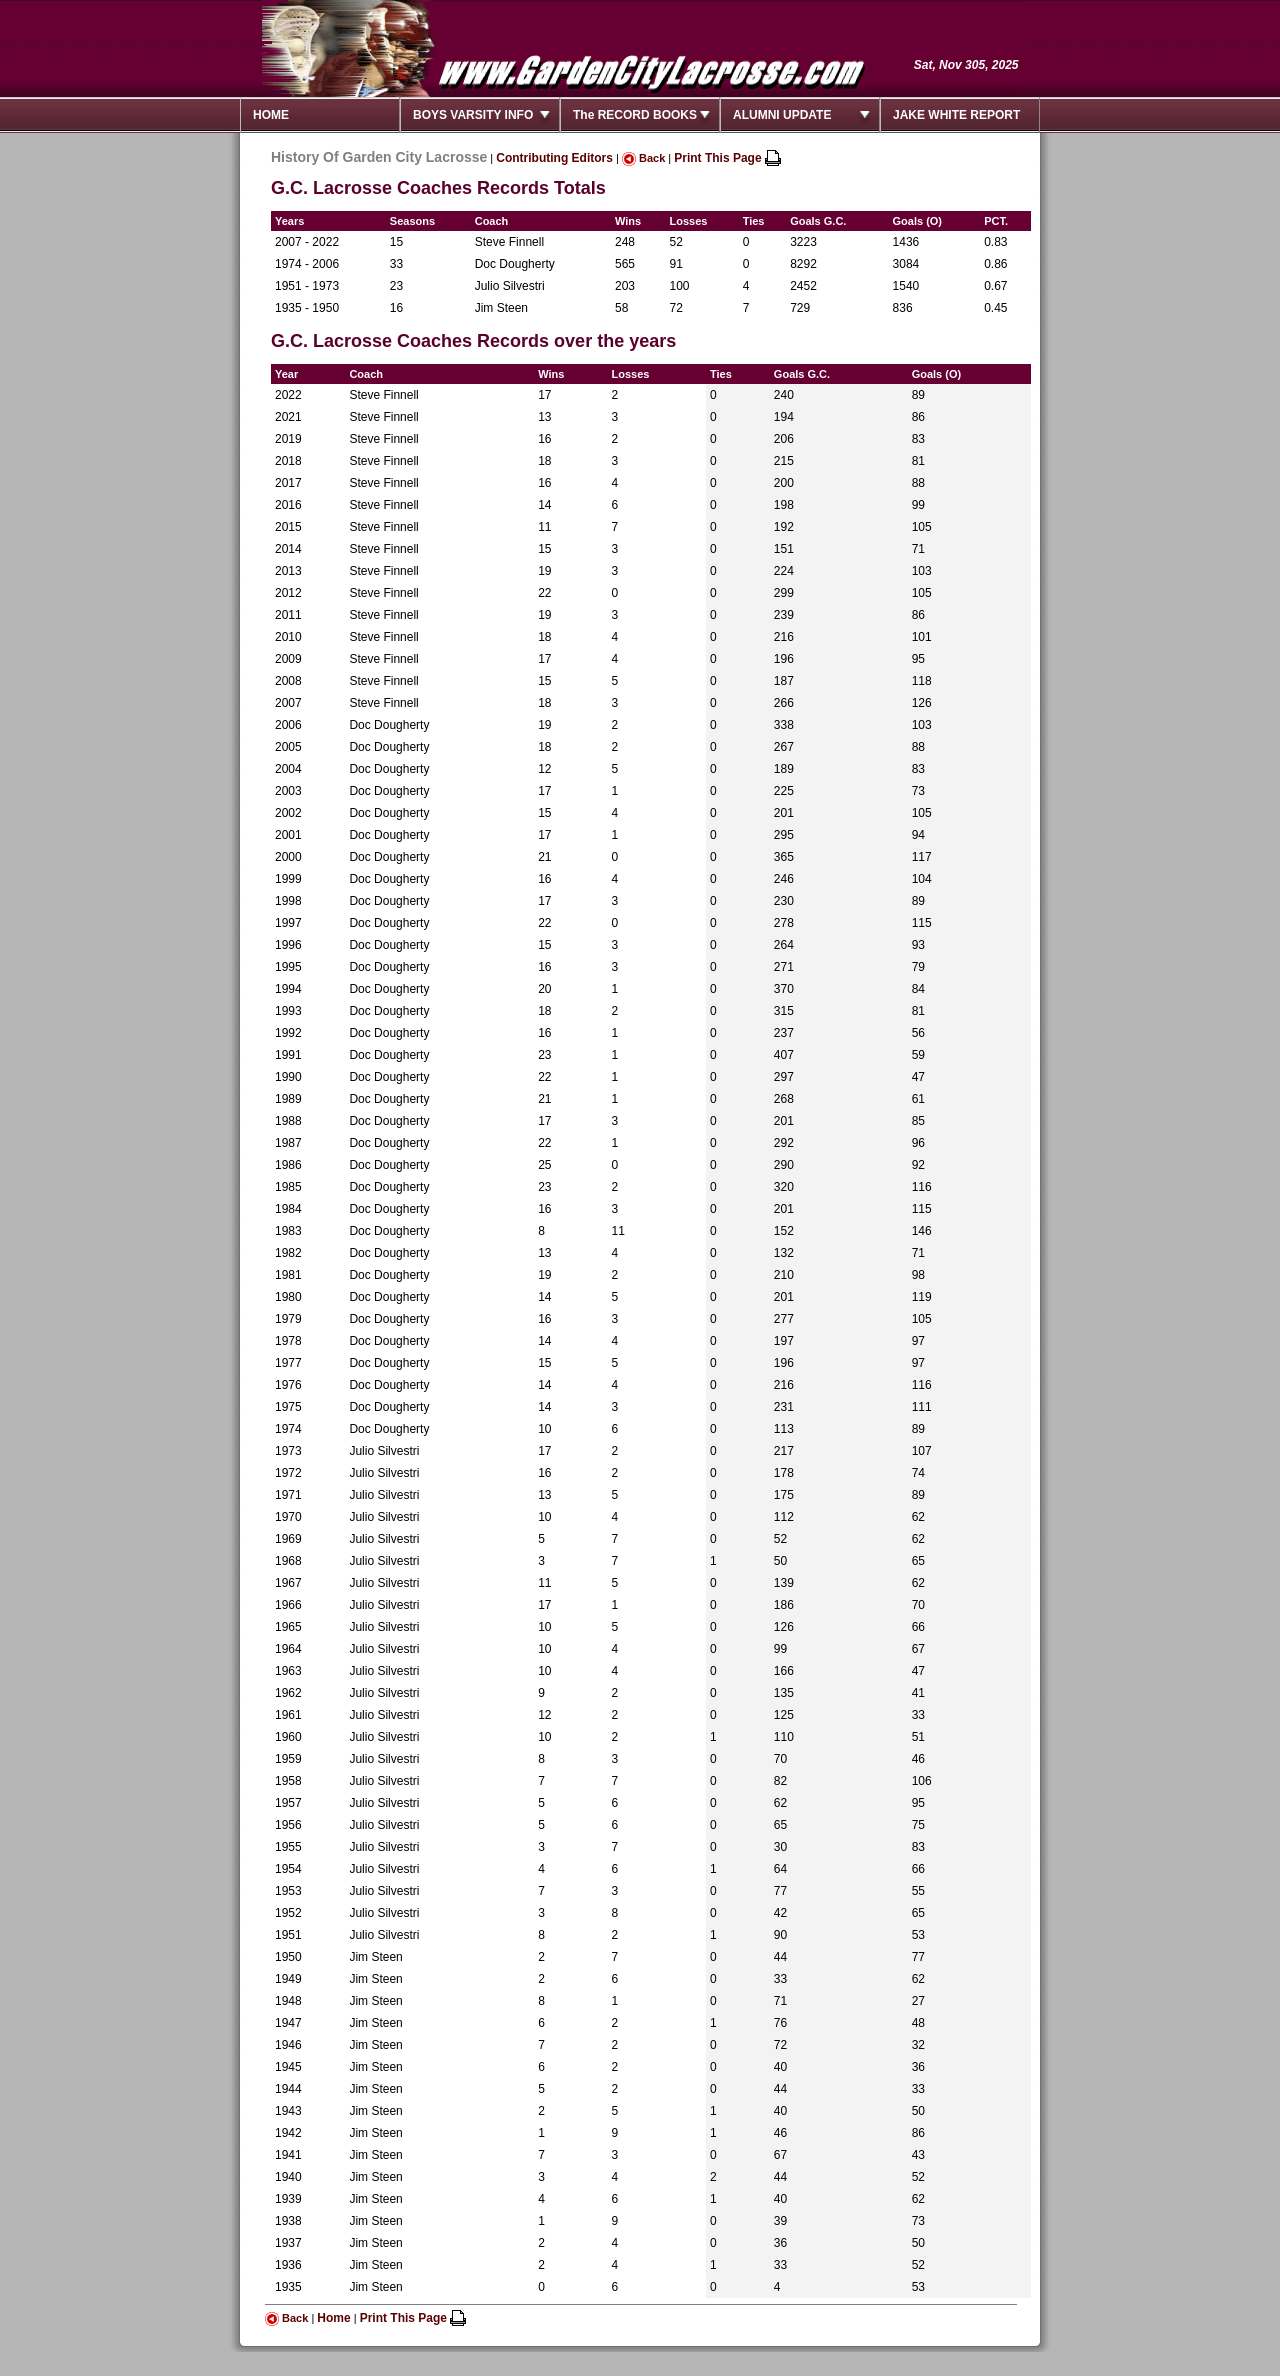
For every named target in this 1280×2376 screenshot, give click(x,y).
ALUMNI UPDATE (782, 115)
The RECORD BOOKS (635, 115)
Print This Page (727, 158)
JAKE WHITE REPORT (956, 115)
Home (333, 2318)
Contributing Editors (554, 158)
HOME (271, 115)
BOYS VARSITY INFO (473, 115)
